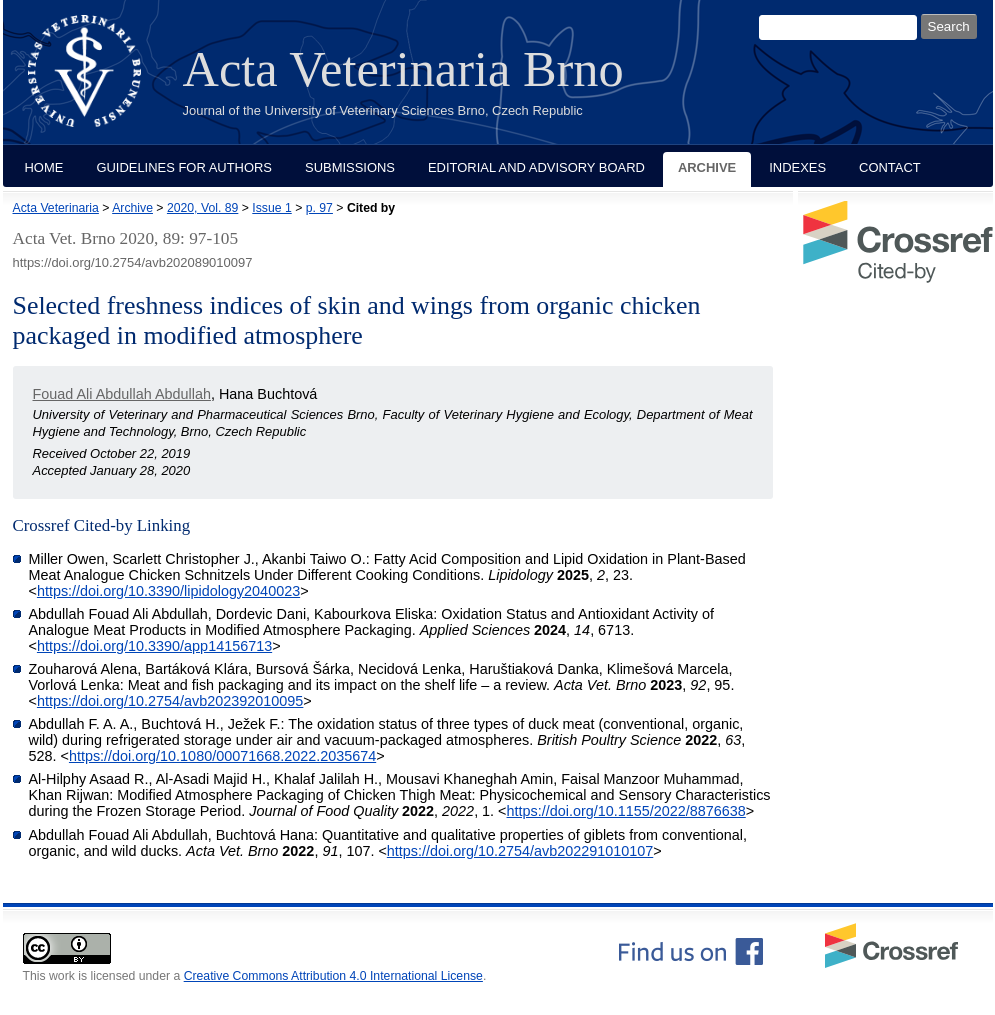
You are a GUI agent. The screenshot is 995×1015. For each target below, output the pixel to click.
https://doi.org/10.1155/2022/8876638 (626, 811)
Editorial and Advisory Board (536, 167)
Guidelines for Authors (184, 167)
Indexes (797, 167)
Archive (707, 167)
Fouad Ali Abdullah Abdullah (122, 394)
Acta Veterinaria (56, 208)
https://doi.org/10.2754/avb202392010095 (170, 701)
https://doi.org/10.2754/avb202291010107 (520, 851)
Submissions (350, 167)
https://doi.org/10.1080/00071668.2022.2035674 (222, 756)
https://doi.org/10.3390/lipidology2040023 (168, 591)
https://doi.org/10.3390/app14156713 (154, 646)
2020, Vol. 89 (202, 208)
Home (44, 167)
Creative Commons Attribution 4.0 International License (333, 976)
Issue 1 (271, 208)
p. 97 (319, 208)
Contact (890, 167)
